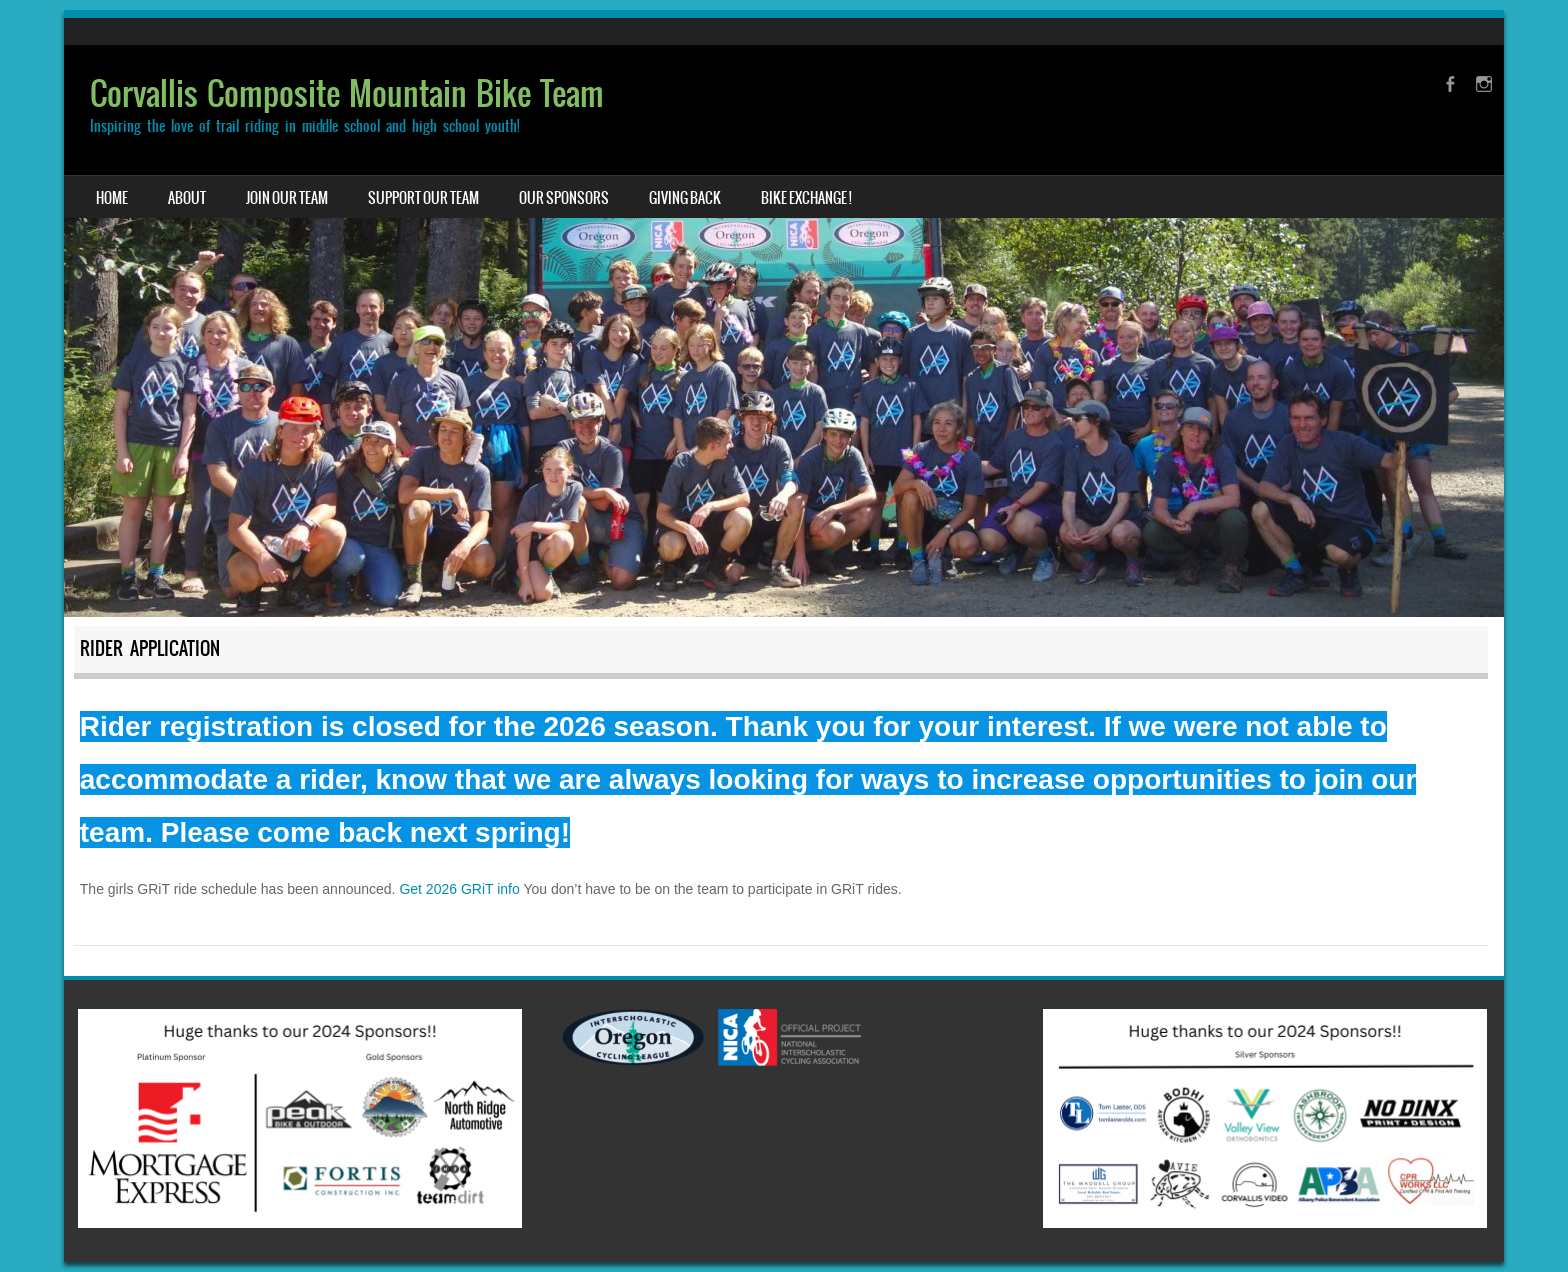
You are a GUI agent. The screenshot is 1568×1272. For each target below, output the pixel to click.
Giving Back (685, 198)
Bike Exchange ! (806, 198)
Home (112, 198)
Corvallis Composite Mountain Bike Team (347, 93)
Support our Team (423, 198)
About (187, 198)
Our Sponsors (564, 198)
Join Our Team (287, 198)
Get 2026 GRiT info (459, 889)
